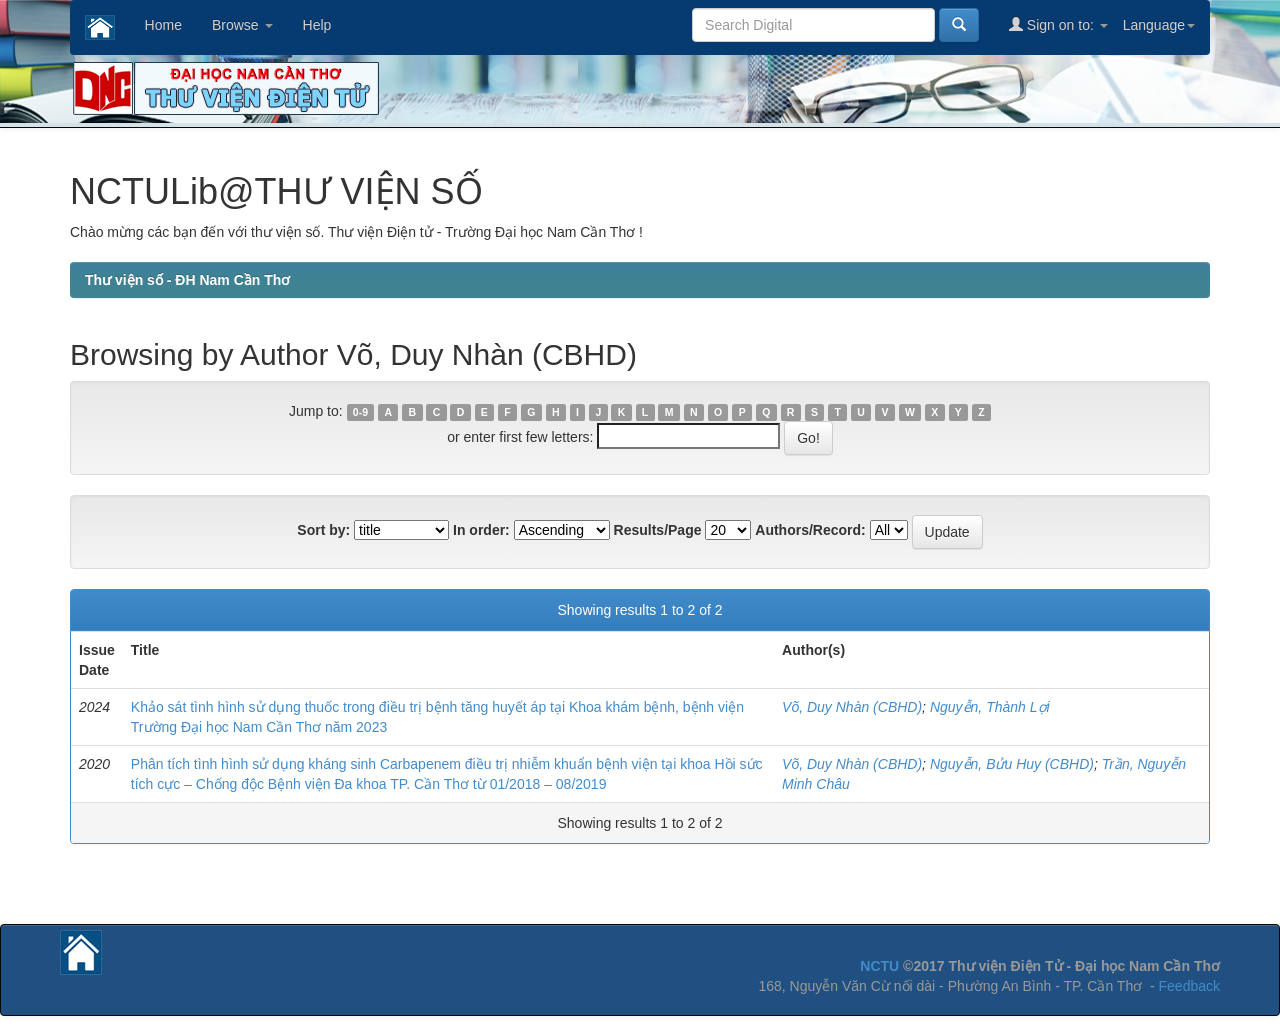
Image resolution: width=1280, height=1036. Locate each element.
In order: (481, 530)
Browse (242, 25)
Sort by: (323, 530)
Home (163, 25)
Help (317, 25)
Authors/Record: (810, 530)
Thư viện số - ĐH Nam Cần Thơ (187, 280)
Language (1159, 25)
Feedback (1189, 986)
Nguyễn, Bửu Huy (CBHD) (1012, 764)
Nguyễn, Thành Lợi (990, 707)
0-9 (360, 412)
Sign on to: (1058, 24)
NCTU (879, 966)
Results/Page (658, 530)
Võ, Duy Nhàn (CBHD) (852, 707)
